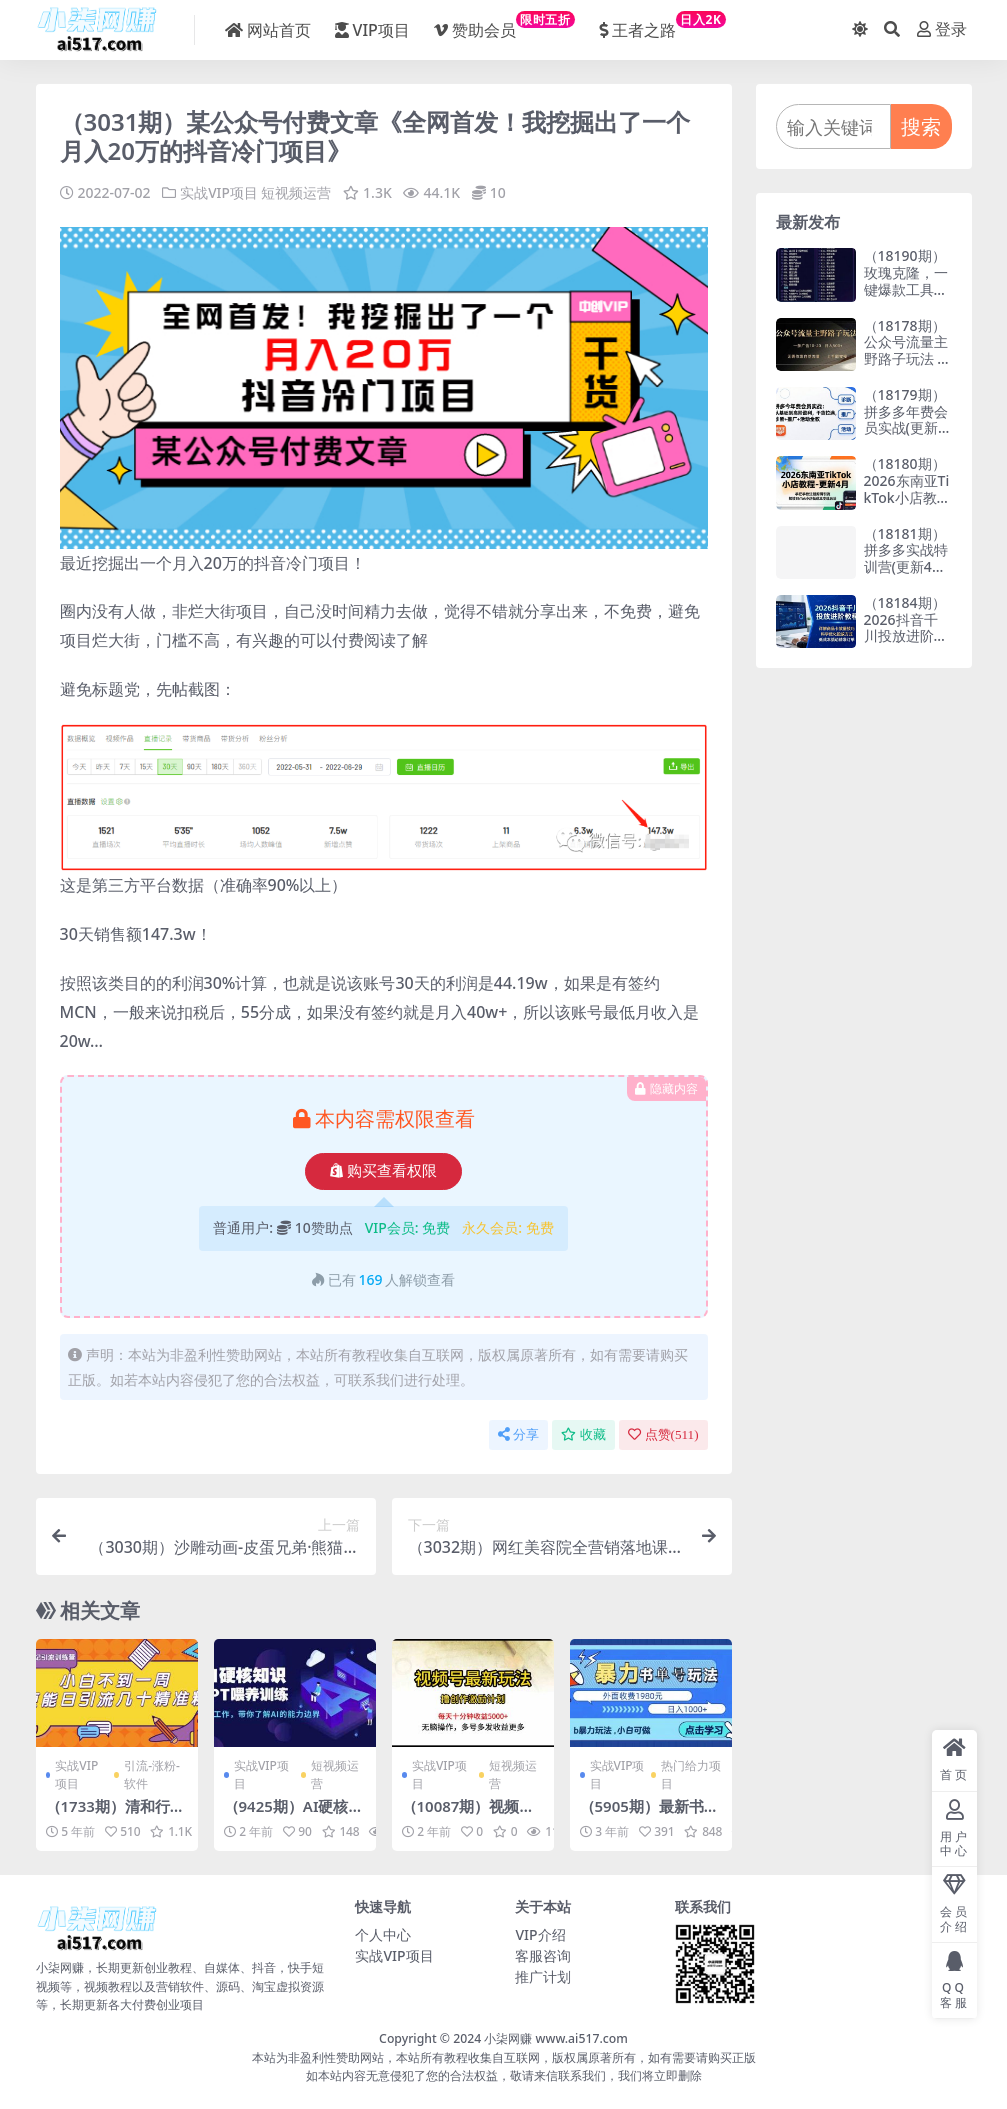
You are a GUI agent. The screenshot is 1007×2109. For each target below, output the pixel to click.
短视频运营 (297, 192)
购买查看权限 (383, 1171)
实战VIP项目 (219, 192)
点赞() (663, 1434)
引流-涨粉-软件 (152, 1773)
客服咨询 (543, 1955)
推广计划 (543, 1976)
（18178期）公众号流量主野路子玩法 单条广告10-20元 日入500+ (908, 359)
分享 (518, 1434)
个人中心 (383, 1934)
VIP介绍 (540, 1934)
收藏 (583, 1434)
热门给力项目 (691, 1773)
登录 (942, 29)
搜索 (921, 126)
